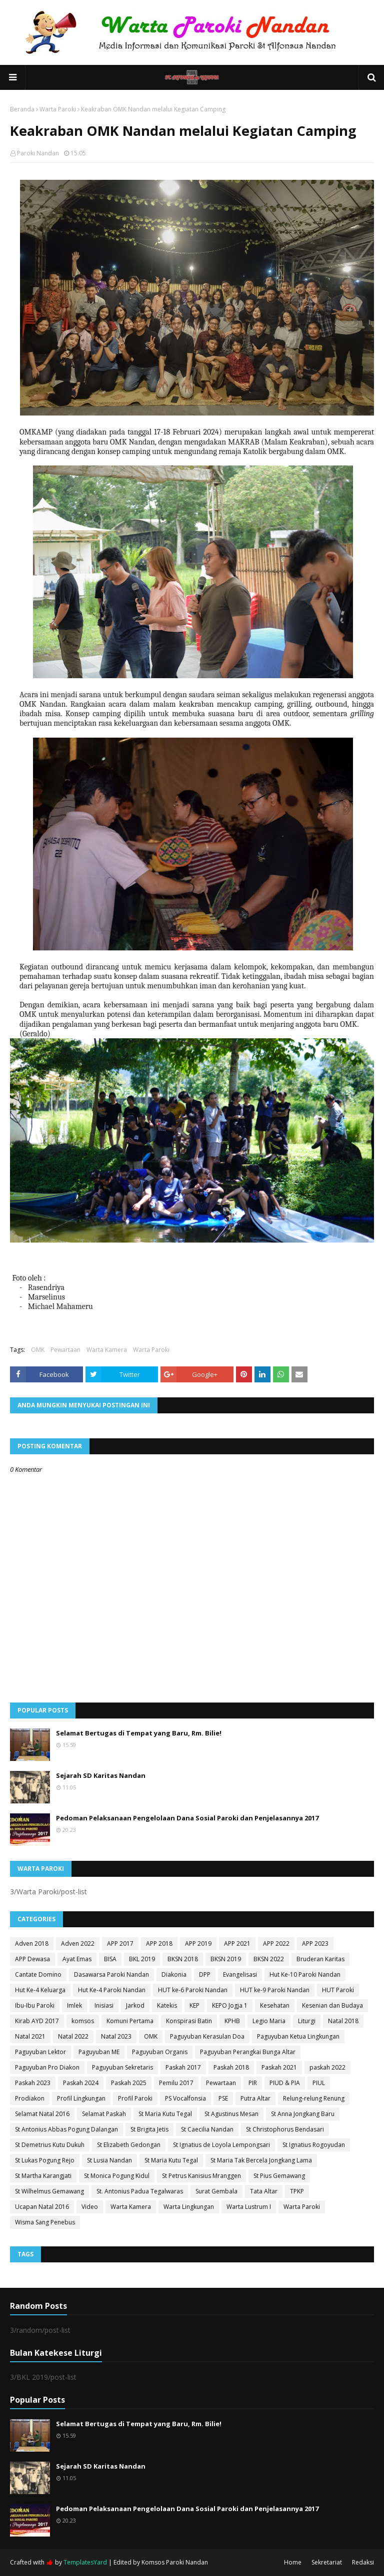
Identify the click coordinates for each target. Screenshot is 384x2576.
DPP (204, 1974)
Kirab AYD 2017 (37, 2021)
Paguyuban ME (99, 2052)
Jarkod (135, 2005)
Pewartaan (65, 1349)
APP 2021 (237, 1943)
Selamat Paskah (104, 2114)
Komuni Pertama (130, 2021)
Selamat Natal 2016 (42, 2114)
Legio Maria (269, 2021)
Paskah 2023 (32, 2083)
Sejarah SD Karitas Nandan (101, 1775)
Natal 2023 (116, 2036)
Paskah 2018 (231, 2067)
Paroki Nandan (38, 153)
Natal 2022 (73, 2036)
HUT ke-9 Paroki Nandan (275, 1990)
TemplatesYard (85, 2562)
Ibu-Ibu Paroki (34, 2005)
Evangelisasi (240, 1974)
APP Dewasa (32, 1959)
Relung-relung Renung (313, 2098)
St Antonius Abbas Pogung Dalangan (66, 2129)
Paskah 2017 (183, 2067)
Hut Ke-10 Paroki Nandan (305, 1974)
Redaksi (363, 2562)
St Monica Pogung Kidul (117, 2175)
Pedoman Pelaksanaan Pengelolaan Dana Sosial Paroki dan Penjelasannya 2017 (187, 1817)
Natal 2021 (30, 2036)
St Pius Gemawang (279, 2175)
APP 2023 (315, 1943)
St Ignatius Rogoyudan (313, 2145)
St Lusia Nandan (109, 2160)
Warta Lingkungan (189, 2206)
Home (293, 2562)
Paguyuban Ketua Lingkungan (298, 2036)
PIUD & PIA (285, 2083)
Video (90, 2206)
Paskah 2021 (279, 2067)
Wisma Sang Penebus (45, 2222)
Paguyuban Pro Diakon (47, 2067)
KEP (195, 2005)
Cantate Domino (38, 1974)
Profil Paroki (135, 2098)
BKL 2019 (142, 1959)
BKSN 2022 (269, 1959)
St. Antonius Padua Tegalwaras (139, 2191)
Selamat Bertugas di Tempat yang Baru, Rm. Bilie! (139, 1732)
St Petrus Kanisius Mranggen (201, 2175)
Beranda (22, 109)
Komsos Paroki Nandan (175, 2562)
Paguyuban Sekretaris (122, 2067)
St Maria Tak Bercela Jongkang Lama (261, 2160)
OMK (37, 1349)
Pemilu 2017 (176, 2083)
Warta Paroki (58, 109)
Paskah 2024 (80, 2083)
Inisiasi (104, 2005)
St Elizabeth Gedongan (128, 2145)
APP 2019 (198, 1943)
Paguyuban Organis (160, 2052)
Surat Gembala (217, 2191)
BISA (110, 1959)
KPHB (232, 2021)
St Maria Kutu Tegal (165, 2114)
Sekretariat (327, 2562)
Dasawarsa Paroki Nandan (111, 1974)
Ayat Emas (77, 1959)
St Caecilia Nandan (207, 2129)
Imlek (74, 2005)
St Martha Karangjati (43, 2175)
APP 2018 (159, 1943)
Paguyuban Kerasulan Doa (207, 2036)
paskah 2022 (328, 2067)
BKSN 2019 (225, 1959)
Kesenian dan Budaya (332, 2005)
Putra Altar (255, 2098)
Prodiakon (29, 2098)
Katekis (167, 2005)
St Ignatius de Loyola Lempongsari (221, 2145)
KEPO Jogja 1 (230, 2005)
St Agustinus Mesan (231, 2114)
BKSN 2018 (183, 1959)
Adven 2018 (31, 1943)
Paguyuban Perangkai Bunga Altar (248, 2052)
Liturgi (307, 2021)
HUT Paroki (338, 1990)
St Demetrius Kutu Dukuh (49, 2145)
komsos (83, 2021)
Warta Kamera (106, 1349)
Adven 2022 (77, 1943)
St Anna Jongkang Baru (302, 2114)
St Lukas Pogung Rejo (44, 2160)
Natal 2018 (343, 2021)
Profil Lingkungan (81, 2098)
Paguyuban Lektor (40, 2052)
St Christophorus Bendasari (285, 2129)
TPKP (297, 2191)
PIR (252, 2083)
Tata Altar (264, 2191)
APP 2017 (120, 1943)
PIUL (318, 2083)
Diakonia (174, 1974)
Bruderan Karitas (320, 1959)
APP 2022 (276, 1943)
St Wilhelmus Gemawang (49, 2191)
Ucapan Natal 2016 (42, 2206)
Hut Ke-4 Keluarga (40, 1990)
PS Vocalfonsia (185, 2098)
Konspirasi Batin (189, 2021)
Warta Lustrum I (248, 2206)
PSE (223, 2098)
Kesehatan (275, 2005)
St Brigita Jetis (149, 2129)
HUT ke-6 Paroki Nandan (193, 1990)
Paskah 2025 (128, 2083)
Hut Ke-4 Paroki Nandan (112, 1990)
